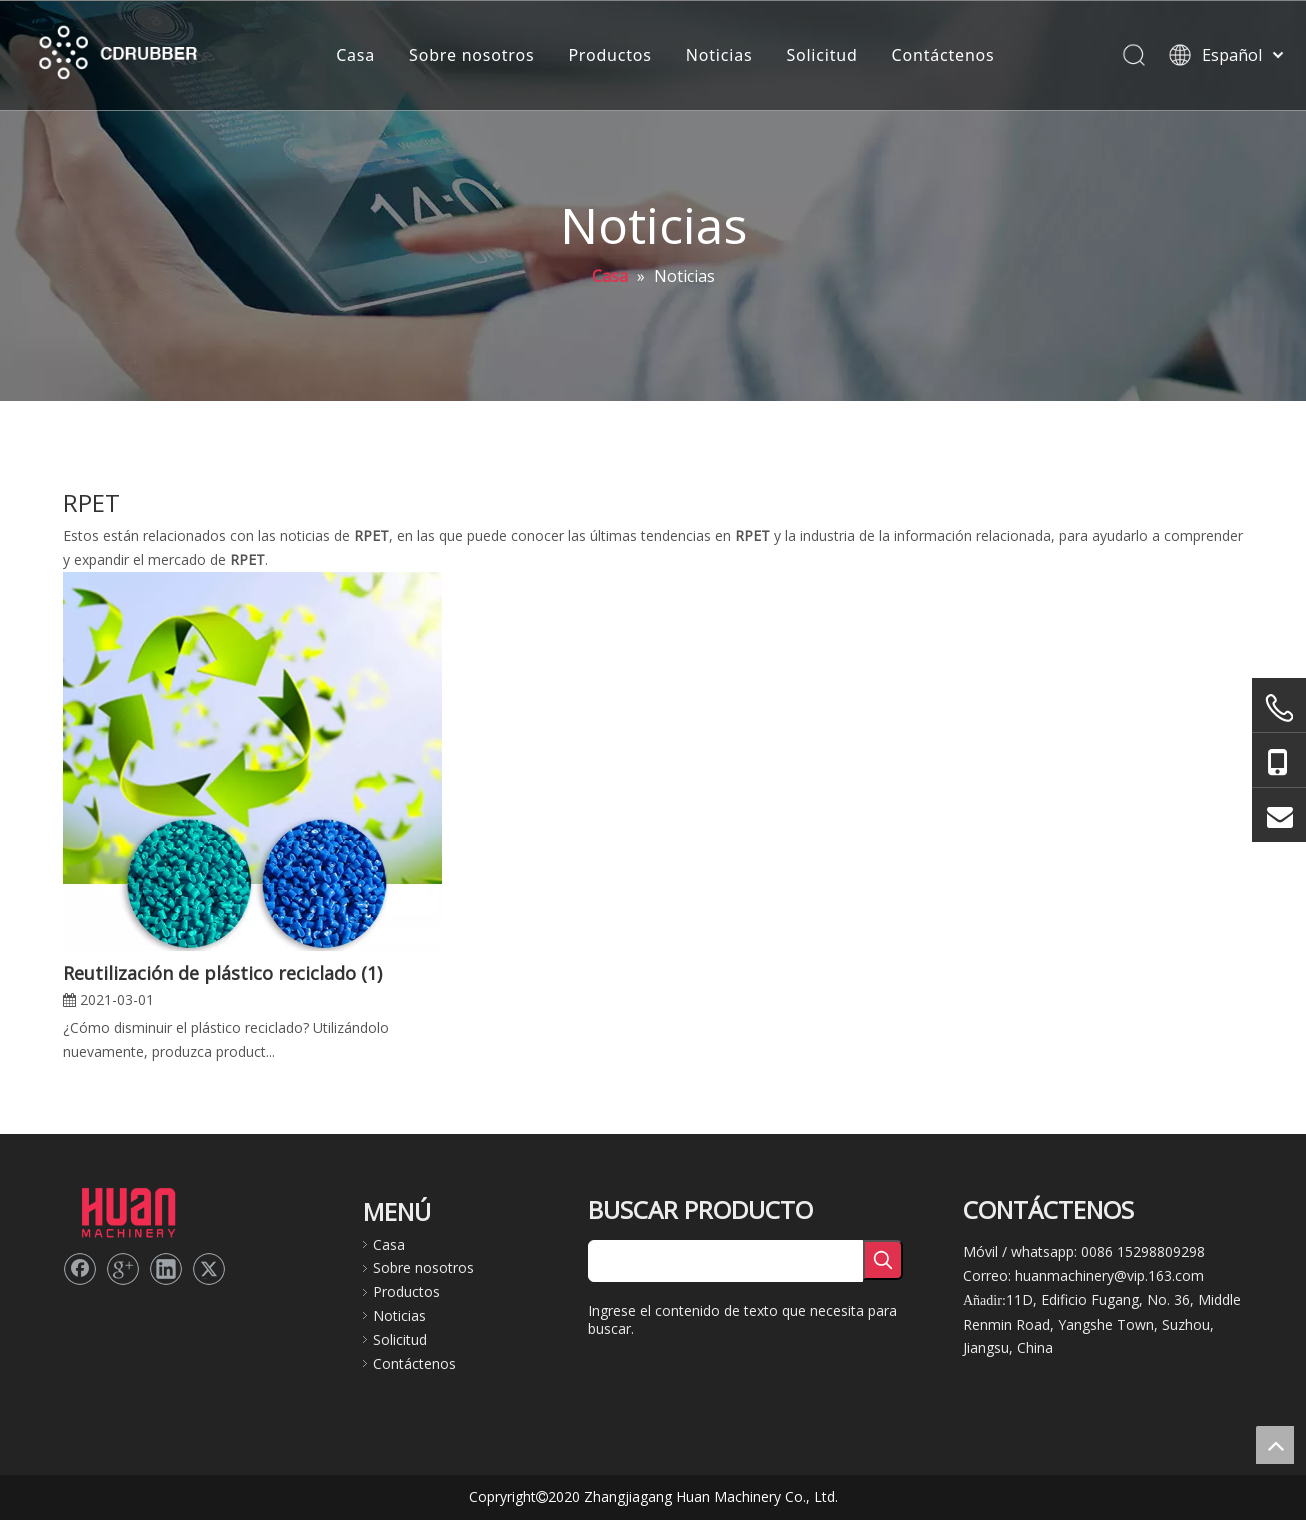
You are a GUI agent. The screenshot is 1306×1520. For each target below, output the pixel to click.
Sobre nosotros (469, 55)
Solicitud (819, 55)
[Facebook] (80, 1269)
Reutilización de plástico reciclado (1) (222, 973)
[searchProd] (725, 1261)
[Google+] (123, 1269)
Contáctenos (940, 55)
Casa (353, 55)
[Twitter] (209, 1269)
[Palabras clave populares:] (883, 1260)
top (1275, 1445)
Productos (607, 55)
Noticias (716, 55)
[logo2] (128, 1211)
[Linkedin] (166, 1269)
